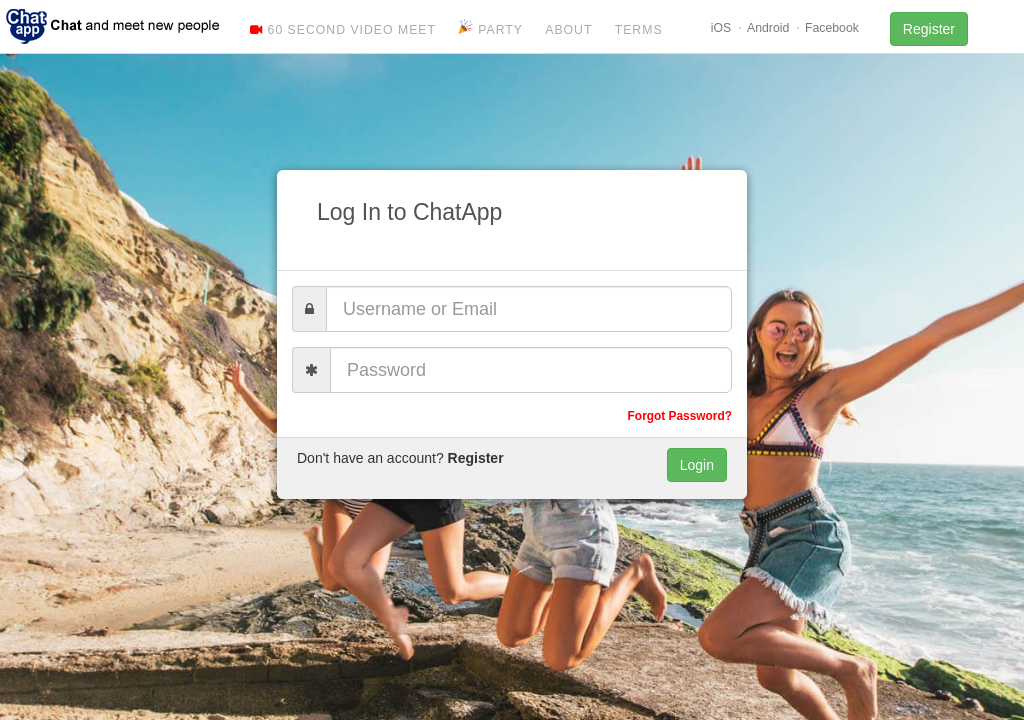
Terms (639, 30)
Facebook (832, 28)
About (568, 30)
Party (490, 28)
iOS (721, 28)
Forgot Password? (680, 416)
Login (697, 465)
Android (768, 28)
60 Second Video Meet (343, 30)
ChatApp (113, 25)
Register (929, 29)
